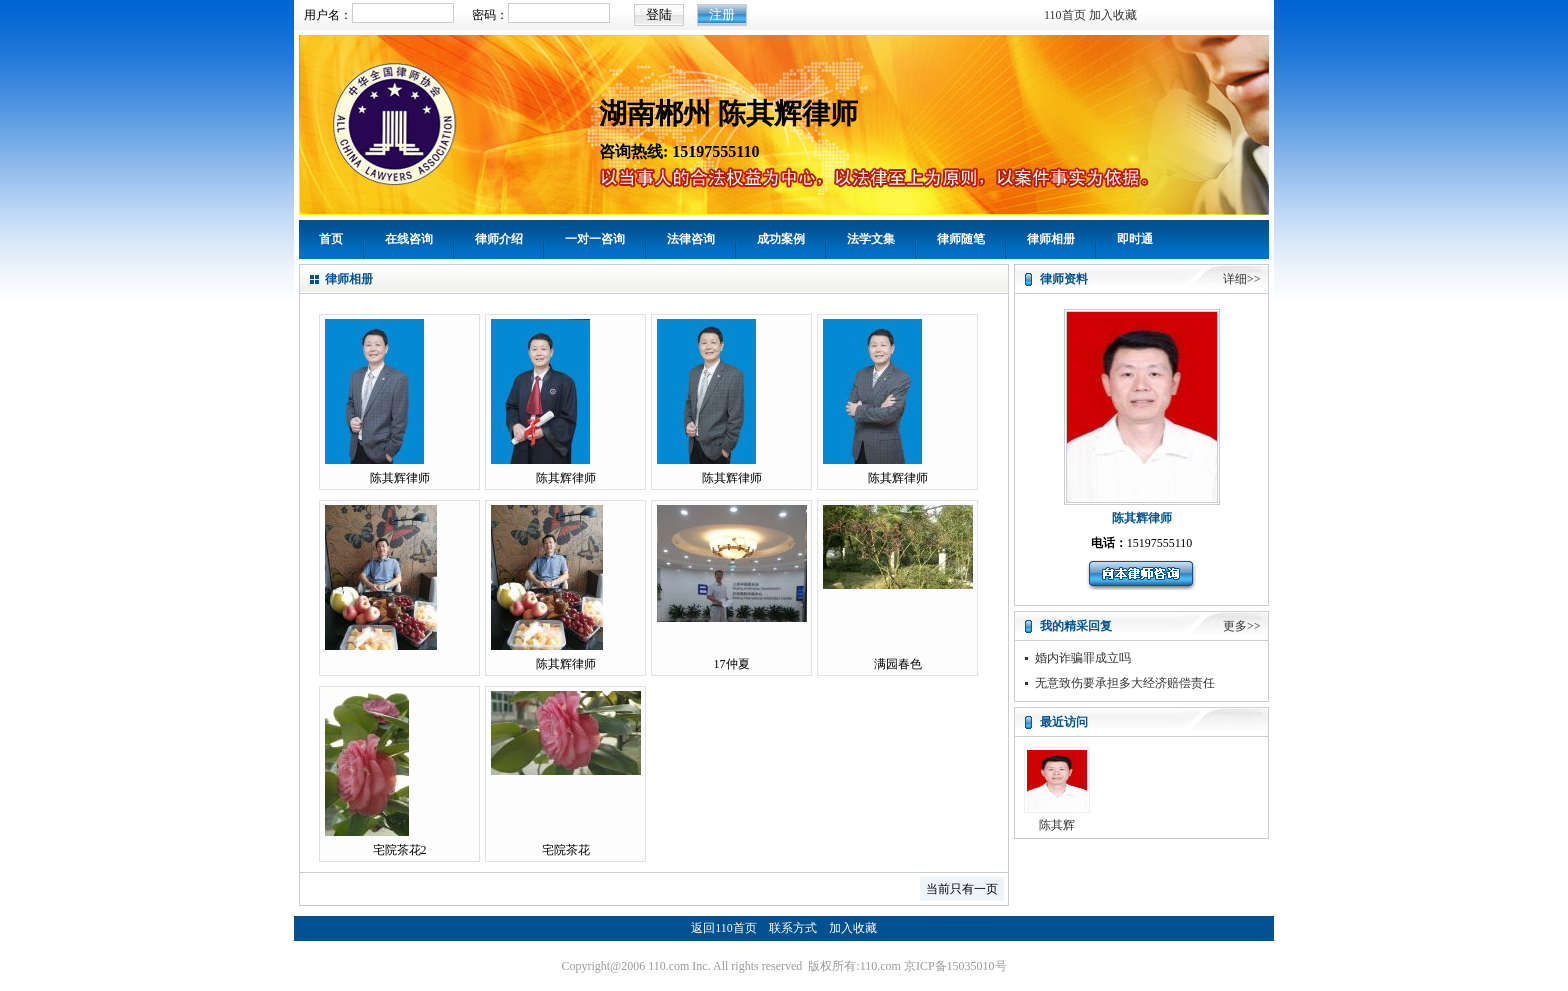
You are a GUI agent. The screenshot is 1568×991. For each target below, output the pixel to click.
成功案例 (781, 239)
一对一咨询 (595, 239)
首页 (331, 239)
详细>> (1242, 279)
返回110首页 (724, 928)
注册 (722, 14)
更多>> (1242, 626)
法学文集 (871, 239)
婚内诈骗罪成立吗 (1083, 658)
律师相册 (1051, 239)
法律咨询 (691, 239)
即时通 (1135, 239)
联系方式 (793, 928)
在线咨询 (409, 239)
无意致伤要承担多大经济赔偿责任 (1125, 683)
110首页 (1065, 15)
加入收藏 (1113, 15)
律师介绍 (499, 239)
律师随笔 (961, 239)
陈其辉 (1057, 825)
